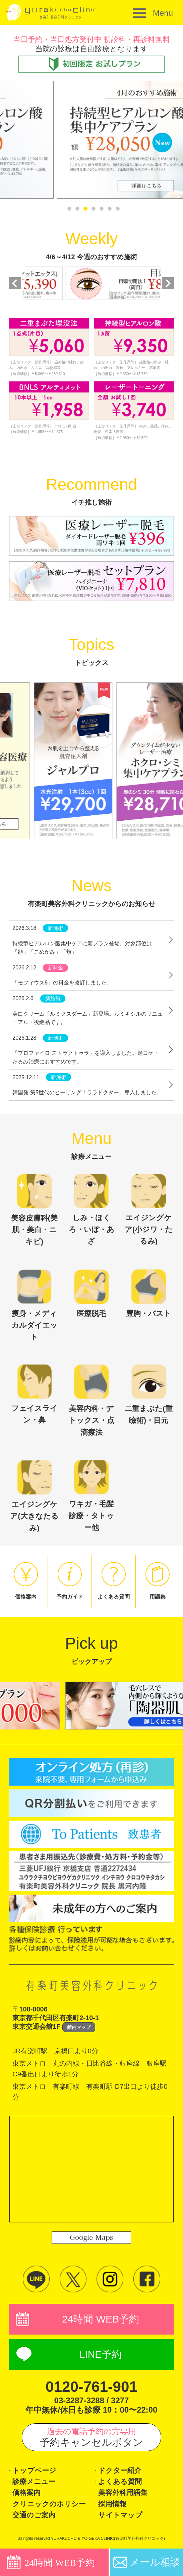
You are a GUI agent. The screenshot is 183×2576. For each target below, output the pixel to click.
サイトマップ (120, 2515)
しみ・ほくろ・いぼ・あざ (91, 1209)
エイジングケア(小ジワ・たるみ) (149, 1209)
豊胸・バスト (148, 1293)
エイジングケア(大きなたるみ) (34, 1496)
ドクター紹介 (119, 2470)
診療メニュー (34, 2481)
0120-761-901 (91, 2386)
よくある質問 (120, 2481)
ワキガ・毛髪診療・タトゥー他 (91, 1496)
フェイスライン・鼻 (34, 1394)
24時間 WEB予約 (100, 2319)
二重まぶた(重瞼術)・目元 (148, 1394)
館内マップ (78, 2027)
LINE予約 (100, 2354)
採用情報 (112, 2504)
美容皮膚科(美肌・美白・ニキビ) (34, 1210)
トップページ (34, 2470)
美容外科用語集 (122, 2492)
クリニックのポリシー (49, 2504)
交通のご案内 (33, 2515)
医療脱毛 (91, 1293)
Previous (15, 283)
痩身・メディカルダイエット (34, 1305)
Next (167, 283)
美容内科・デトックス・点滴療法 (91, 1400)
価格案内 (26, 2492)
